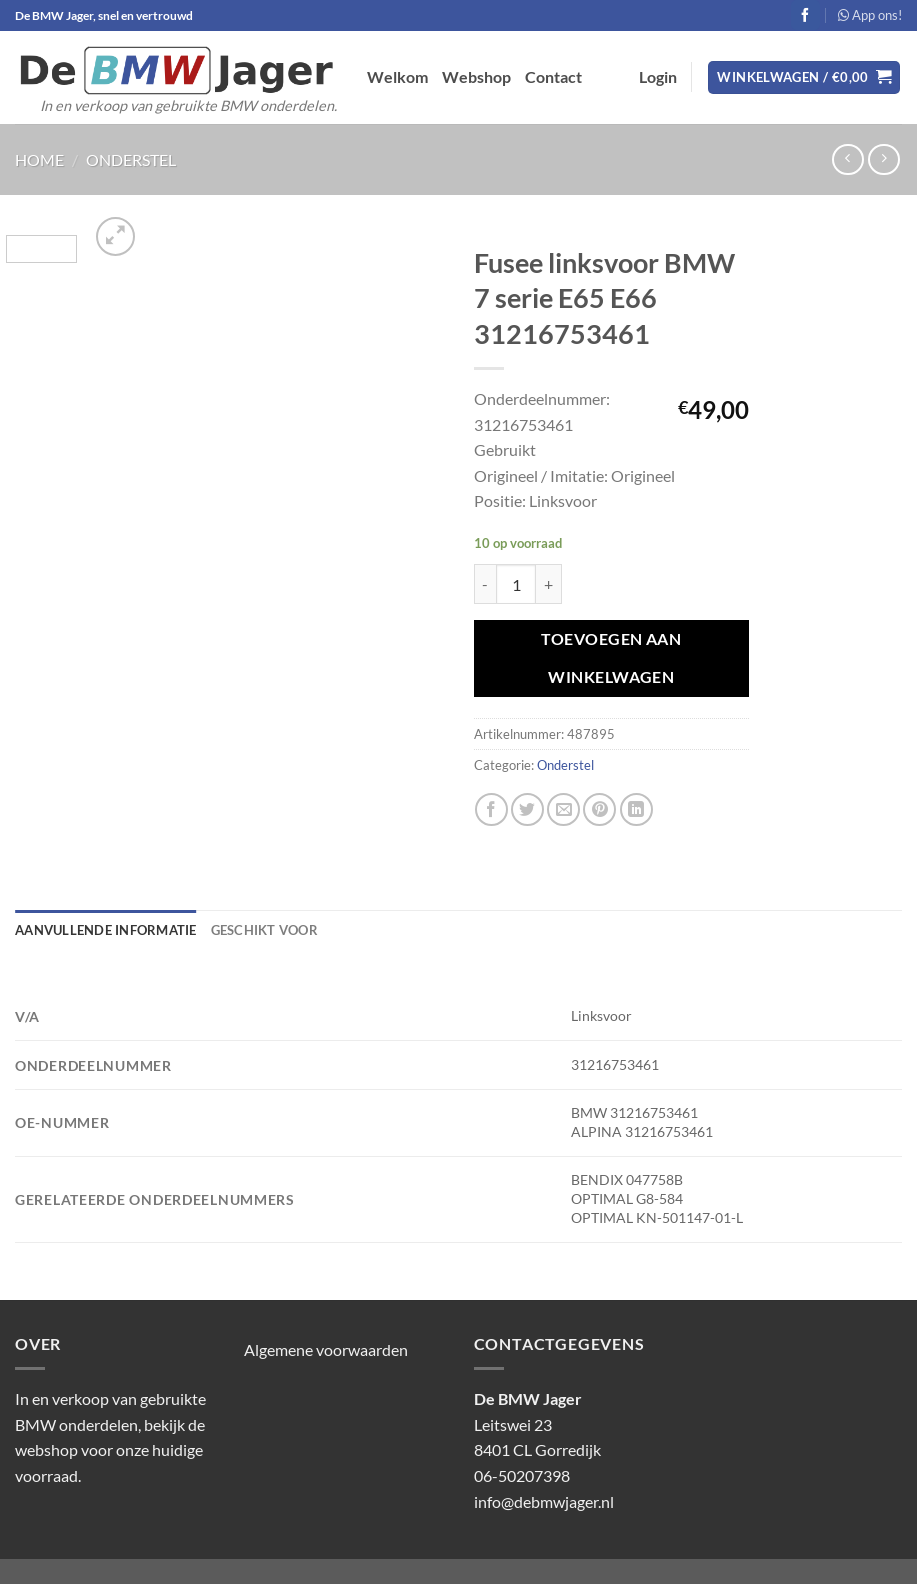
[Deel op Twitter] (527, 809)
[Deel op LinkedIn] (636, 809)
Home (39, 159)
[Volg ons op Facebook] (805, 15)
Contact (553, 76)
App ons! (870, 15)
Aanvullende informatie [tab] (106, 930)
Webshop (476, 76)
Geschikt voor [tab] (264, 930)
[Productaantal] (516, 584)
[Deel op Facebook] (491, 809)
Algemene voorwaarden (326, 1349)
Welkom (397, 76)
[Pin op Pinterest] (599, 809)
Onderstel (131, 159)
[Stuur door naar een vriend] (563, 809)
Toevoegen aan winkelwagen (611, 657)
